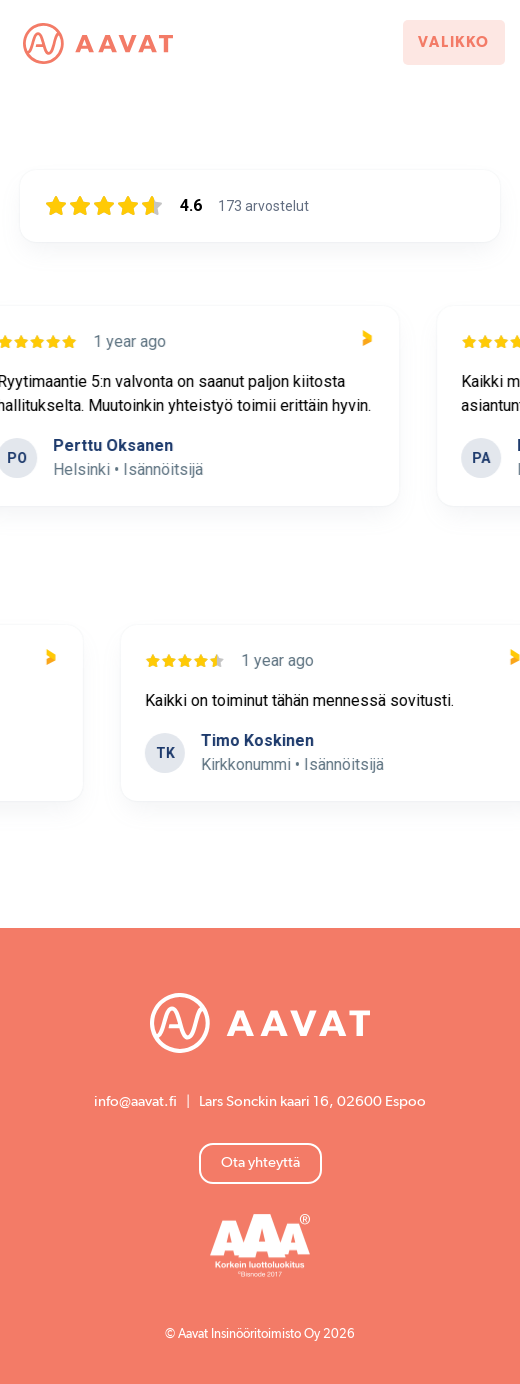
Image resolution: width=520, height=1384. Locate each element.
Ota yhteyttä (260, 1162)
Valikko (454, 42)
